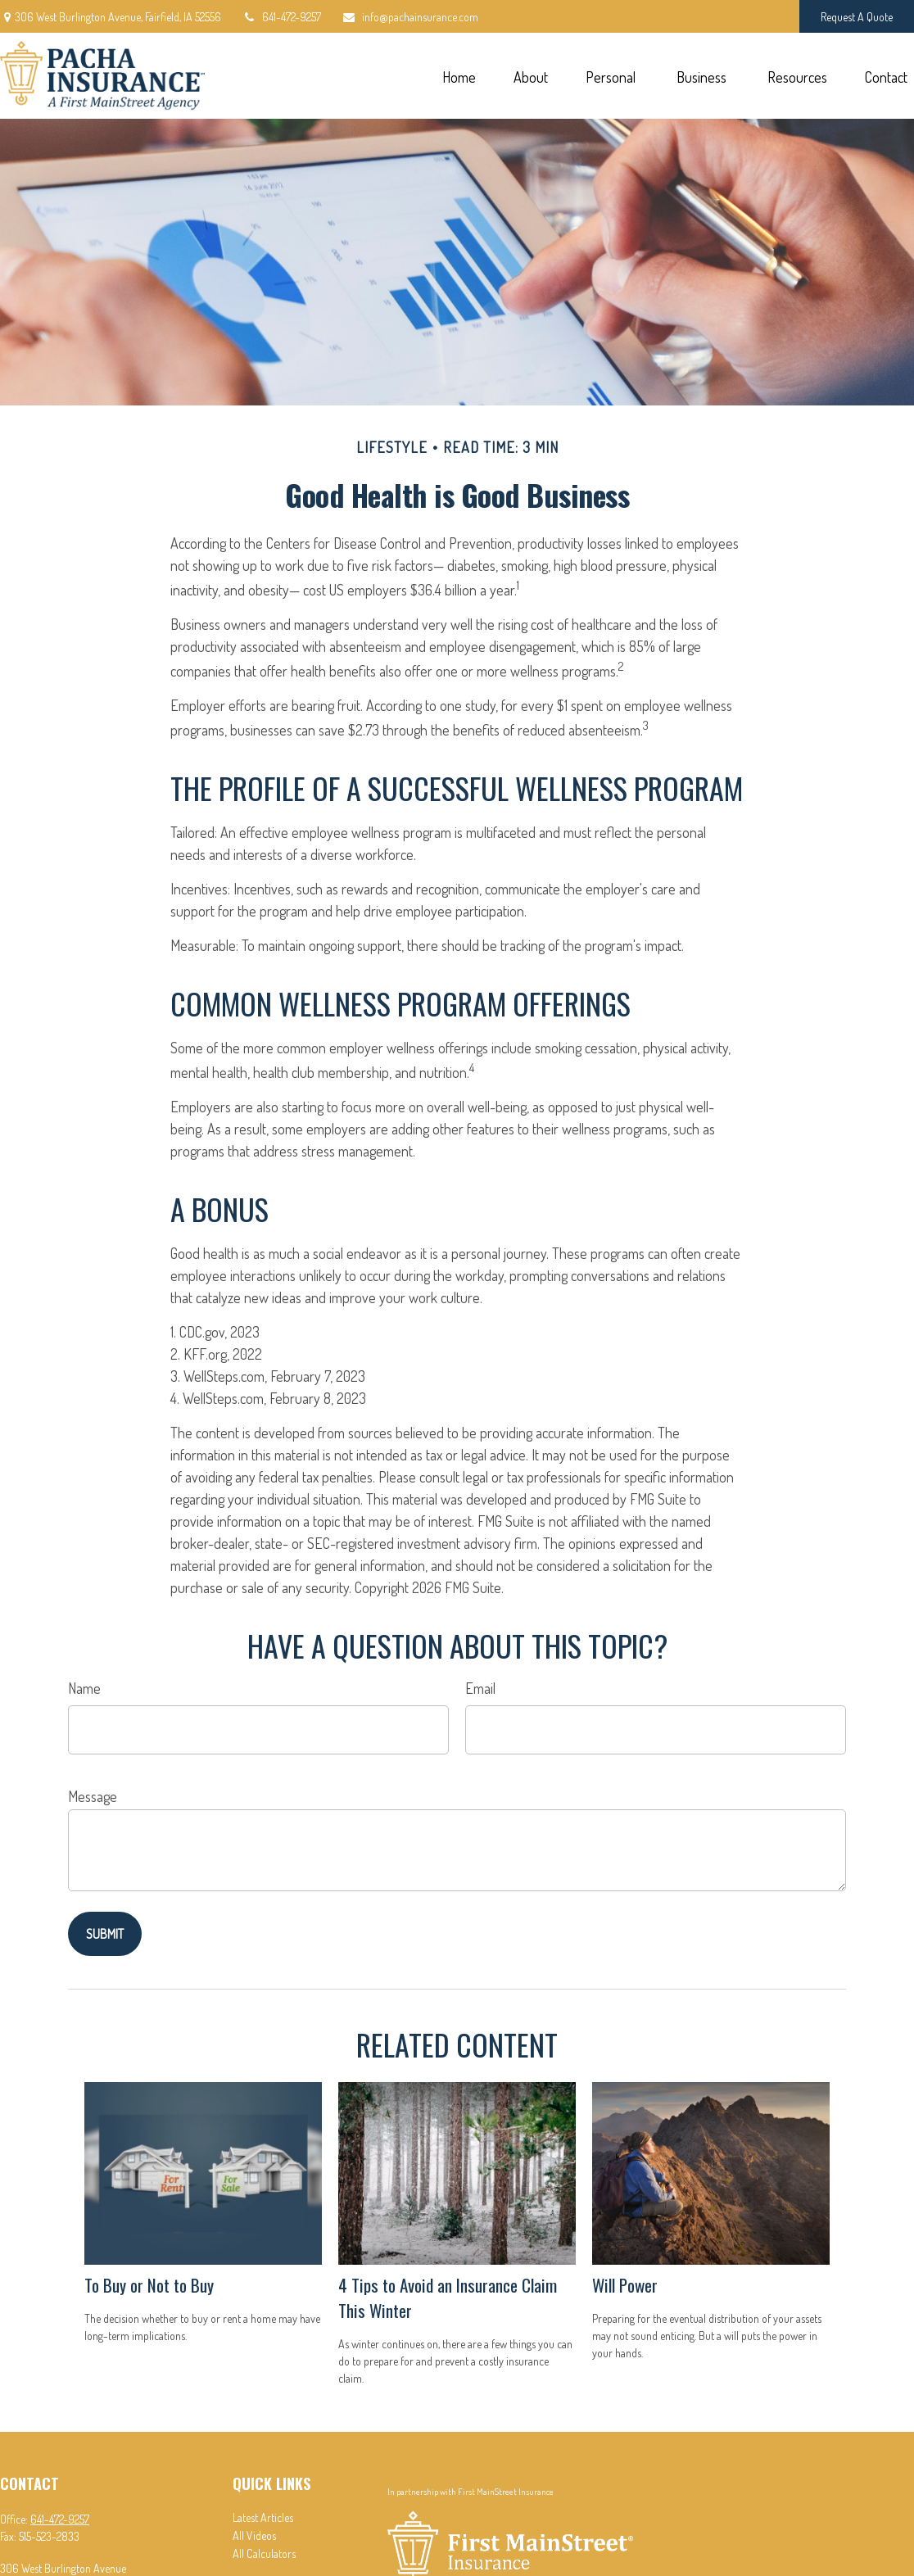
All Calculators (264, 2553)
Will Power (625, 2285)
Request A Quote (857, 17)
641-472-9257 (281, 17)
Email (480, 1688)
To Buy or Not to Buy (149, 2285)
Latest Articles (263, 2517)
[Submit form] (105, 1934)
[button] (458, 76)
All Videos (254, 2535)
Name (84, 1688)
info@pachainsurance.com (410, 17)
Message (92, 1796)
